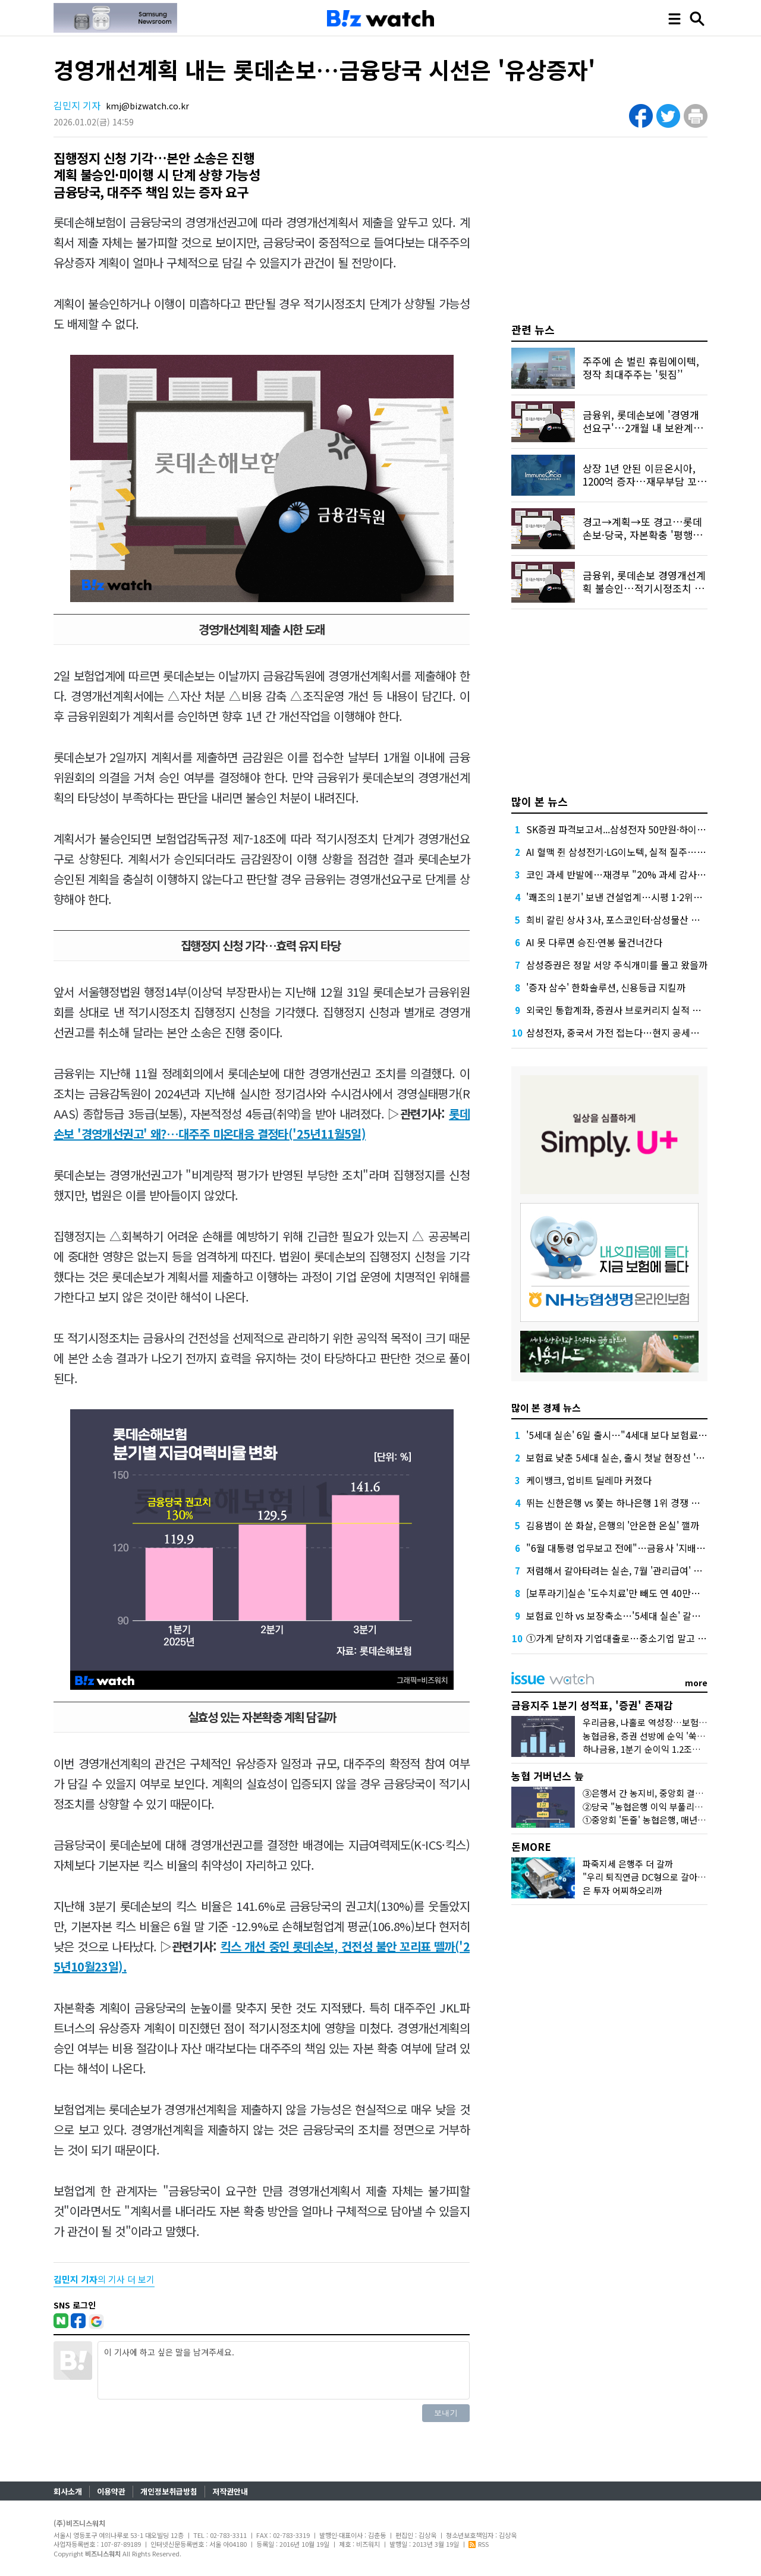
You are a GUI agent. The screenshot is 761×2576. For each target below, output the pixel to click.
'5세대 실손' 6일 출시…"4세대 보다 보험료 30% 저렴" (635, 1435)
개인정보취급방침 (168, 2491)
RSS (478, 2544)
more (696, 1683)
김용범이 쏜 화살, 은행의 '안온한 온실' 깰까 (612, 1525)
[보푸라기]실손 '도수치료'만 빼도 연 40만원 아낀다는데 (636, 1593)
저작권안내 (230, 2491)
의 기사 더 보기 (104, 2279)
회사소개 (68, 2491)
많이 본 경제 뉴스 (546, 1407)
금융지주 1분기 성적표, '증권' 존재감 (592, 1705)
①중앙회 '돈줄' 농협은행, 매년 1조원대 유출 (666, 1819)
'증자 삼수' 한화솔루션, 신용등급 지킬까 (605, 987)
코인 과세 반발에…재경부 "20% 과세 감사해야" (622, 874)
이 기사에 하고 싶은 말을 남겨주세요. (283, 2370)
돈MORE (531, 1846)
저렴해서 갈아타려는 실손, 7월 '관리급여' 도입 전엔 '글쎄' (641, 1570)
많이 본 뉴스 (539, 801)
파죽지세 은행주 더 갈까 (628, 1863)
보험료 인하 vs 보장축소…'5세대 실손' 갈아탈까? (624, 1615)
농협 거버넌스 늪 (547, 1775)
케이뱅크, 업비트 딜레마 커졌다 (589, 1480)
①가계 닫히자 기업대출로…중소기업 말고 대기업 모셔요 (639, 1638)
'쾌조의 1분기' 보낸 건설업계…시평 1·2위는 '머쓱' (626, 897)
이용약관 (111, 2491)
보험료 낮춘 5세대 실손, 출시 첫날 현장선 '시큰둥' (625, 1457)
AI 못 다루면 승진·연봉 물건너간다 (594, 942)
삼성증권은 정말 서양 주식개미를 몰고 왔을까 (616, 965)
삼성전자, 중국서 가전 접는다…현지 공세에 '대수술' (629, 1032)
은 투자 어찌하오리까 (622, 1890)
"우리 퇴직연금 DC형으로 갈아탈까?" (652, 1876)
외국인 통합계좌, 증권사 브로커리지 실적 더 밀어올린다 (637, 1010)
